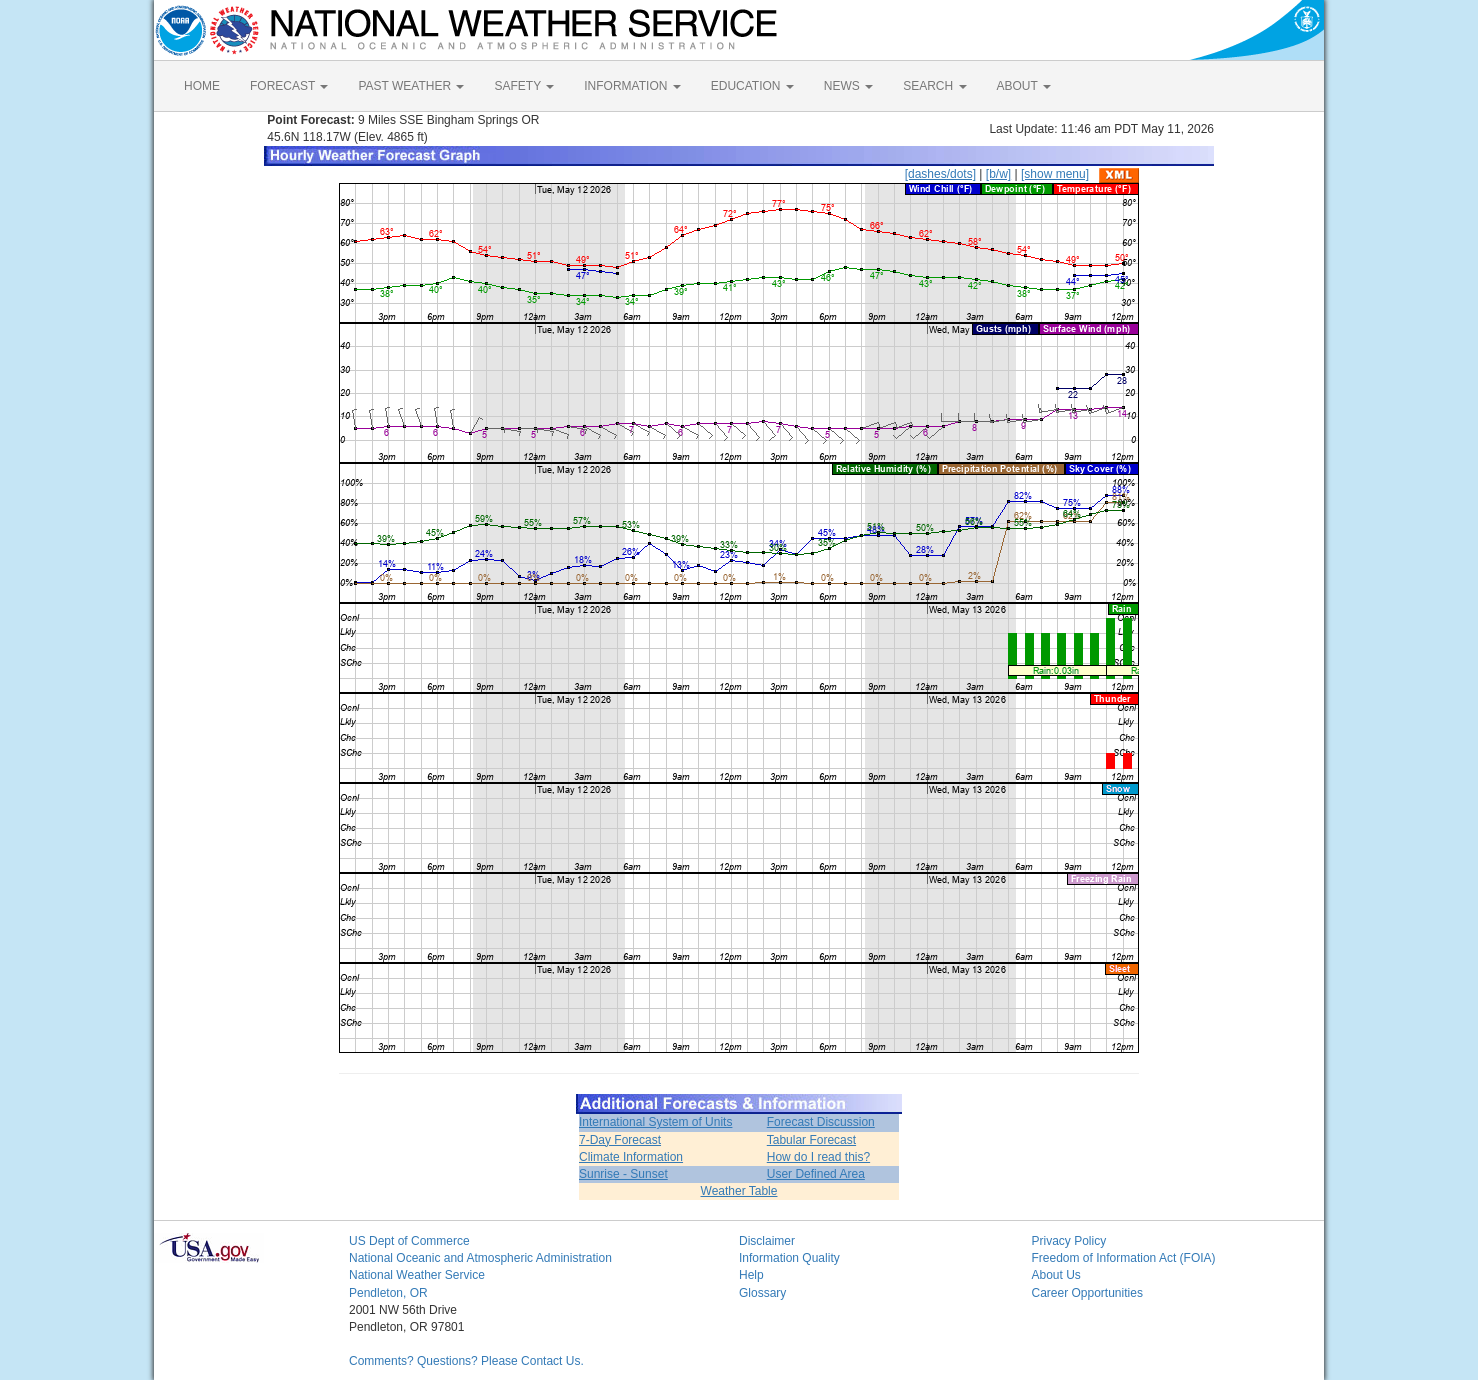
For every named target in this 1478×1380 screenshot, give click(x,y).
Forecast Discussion (821, 1122)
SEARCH (934, 86)
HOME (202, 86)
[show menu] (1055, 174)
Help (751, 1275)
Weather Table (739, 1191)
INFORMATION (632, 86)
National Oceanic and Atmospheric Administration (480, 1258)
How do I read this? (818, 1157)
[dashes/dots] (940, 174)
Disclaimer (767, 1241)
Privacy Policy (1069, 1241)
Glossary (762, 1293)
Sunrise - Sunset (623, 1174)
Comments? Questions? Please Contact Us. (466, 1361)
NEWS (848, 86)
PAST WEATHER (411, 86)
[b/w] (998, 174)
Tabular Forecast (811, 1140)
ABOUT (1024, 86)
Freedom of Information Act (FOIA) (1124, 1258)
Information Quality (789, 1258)
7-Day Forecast (620, 1140)
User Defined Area (816, 1174)
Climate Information (631, 1157)
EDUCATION (752, 86)
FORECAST (289, 86)
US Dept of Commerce (409, 1241)
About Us (1056, 1275)
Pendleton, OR (388, 1293)
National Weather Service (417, 1275)
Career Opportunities (1087, 1293)
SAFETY (524, 86)
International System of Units (655, 1122)
